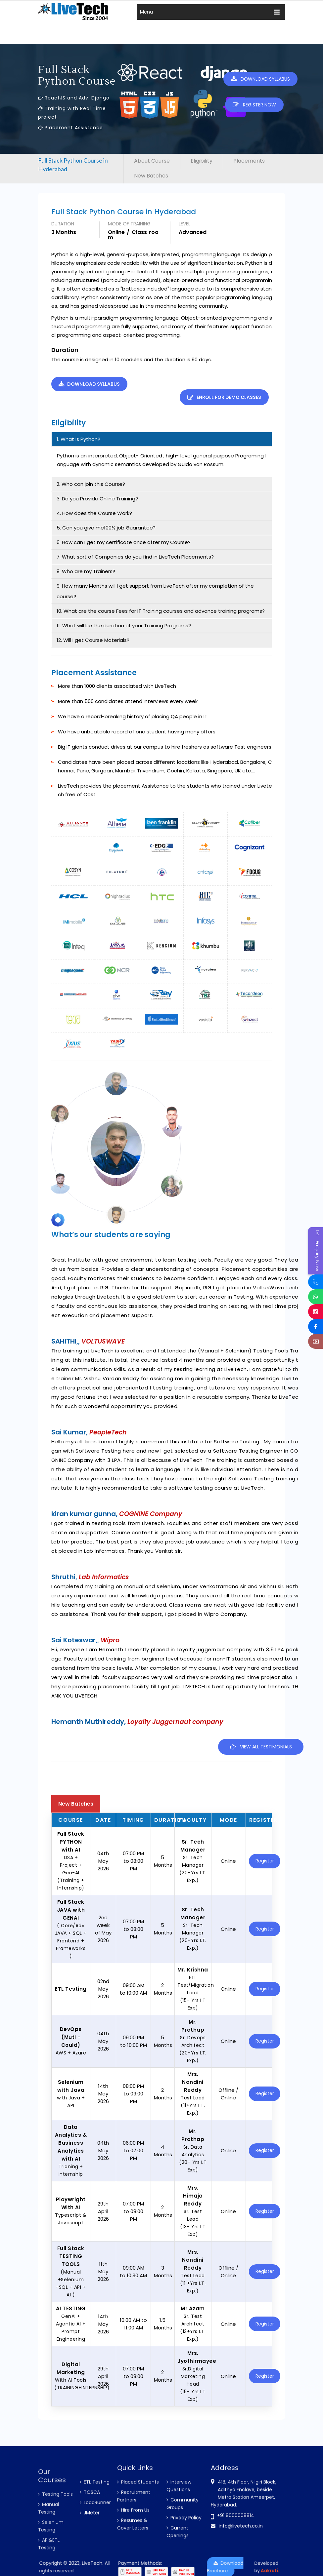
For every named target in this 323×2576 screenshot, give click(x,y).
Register (263, 1851)
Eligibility (201, 161)
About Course (152, 161)
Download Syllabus (264, 79)
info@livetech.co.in (63, 4)
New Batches (168, 4)
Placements (249, 161)
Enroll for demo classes (207, 384)
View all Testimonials (261, 1737)
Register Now (215, 5)
